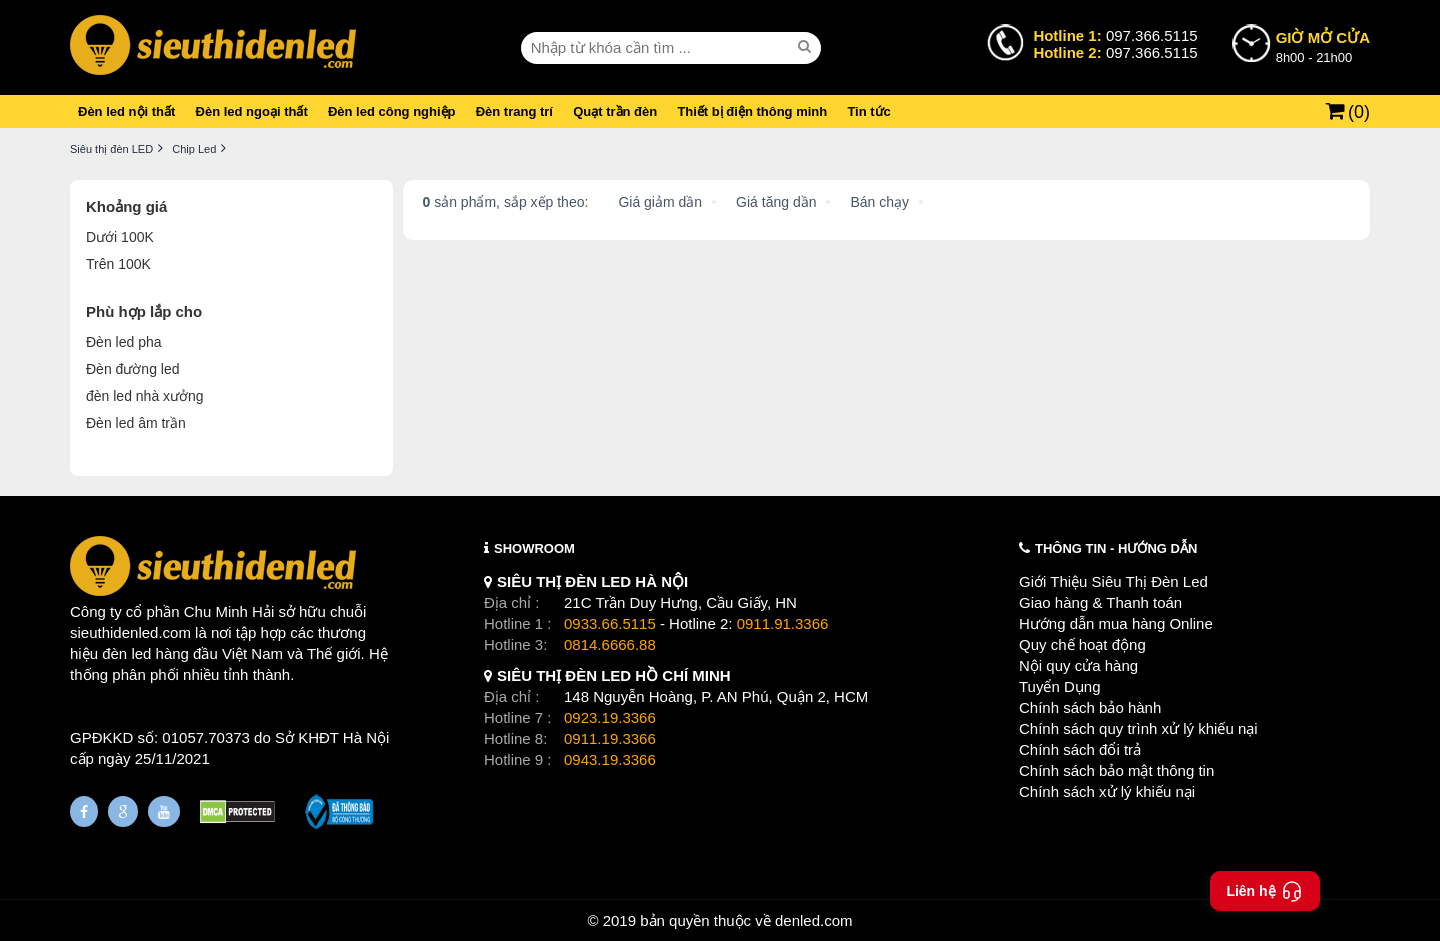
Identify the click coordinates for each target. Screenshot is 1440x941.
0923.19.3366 (610, 717)
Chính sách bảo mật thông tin (1116, 770)
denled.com (814, 920)
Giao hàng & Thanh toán (1100, 602)
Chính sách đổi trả (1080, 749)
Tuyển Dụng (1059, 686)
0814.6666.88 (610, 644)
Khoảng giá (126, 206)
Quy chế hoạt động (1082, 644)
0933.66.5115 (610, 623)
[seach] (807, 47)
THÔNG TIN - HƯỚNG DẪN (1116, 548)
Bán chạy (879, 202)
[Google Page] (123, 811)
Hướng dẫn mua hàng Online (1116, 623)
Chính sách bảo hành (1090, 707)
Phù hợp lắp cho (144, 311)
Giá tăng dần (776, 202)
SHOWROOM (534, 548)
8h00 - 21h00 (1323, 46)
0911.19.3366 (610, 738)
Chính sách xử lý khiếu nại (1107, 791)
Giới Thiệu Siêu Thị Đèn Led (1113, 581)
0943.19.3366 (610, 759)
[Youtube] (164, 811)
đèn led (126, 653)
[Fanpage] (84, 811)
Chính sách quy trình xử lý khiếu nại (1138, 728)
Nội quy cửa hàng (1078, 665)
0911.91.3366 (783, 623)
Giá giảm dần (660, 202)
